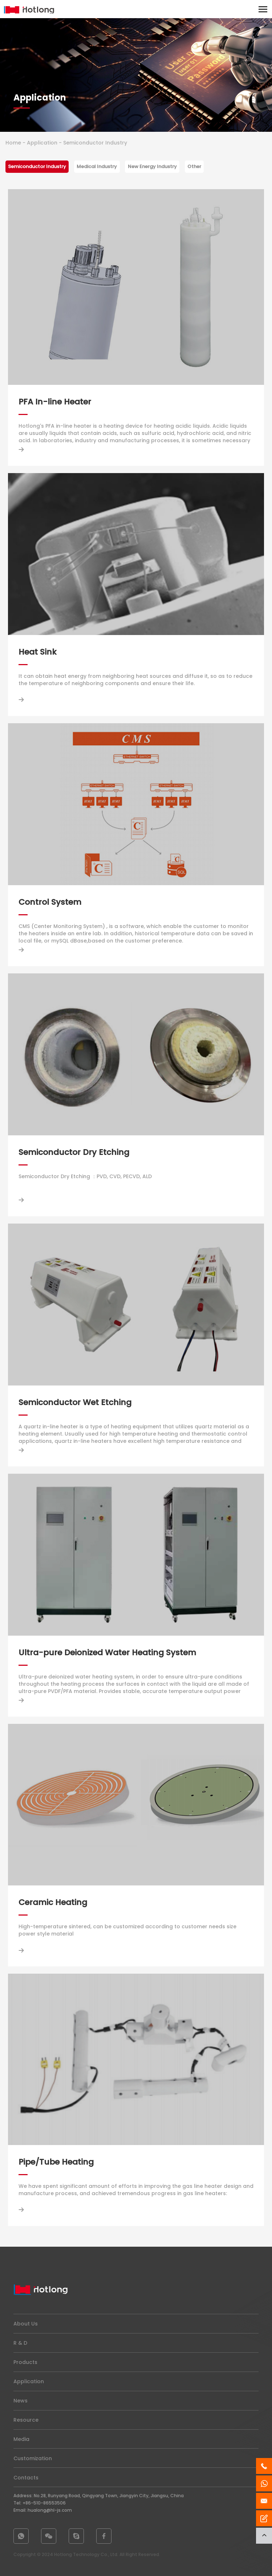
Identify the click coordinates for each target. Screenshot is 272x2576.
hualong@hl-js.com (50, 2510)
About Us (25, 2323)
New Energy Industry (152, 166)
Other (194, 166)
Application (42, 142)
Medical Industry (97, 166)
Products (25, 2362)
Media (21, 2439)
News (20, 2400)
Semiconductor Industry (37, 166)
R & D (20, 2343)
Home (13, 142)
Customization (32, 2458)
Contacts (25, 2477)
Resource (25, 2420)
